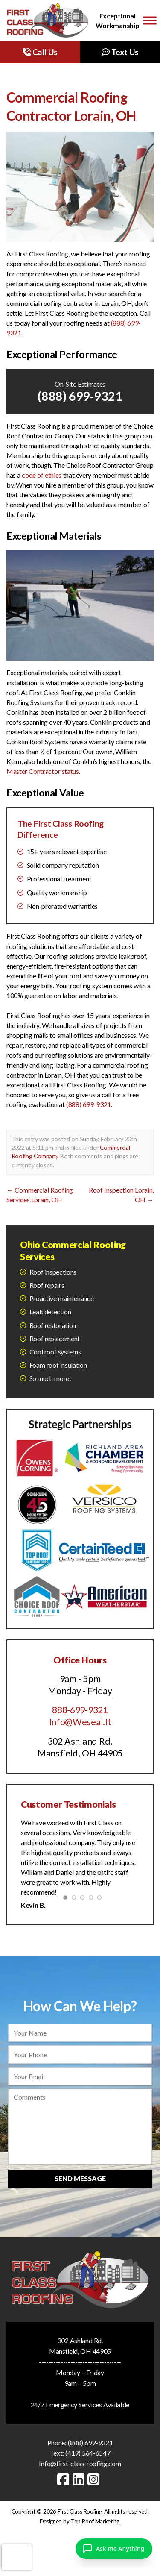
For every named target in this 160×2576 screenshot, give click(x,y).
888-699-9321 (80, 1709)
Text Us (120, 52)
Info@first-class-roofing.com (80, 2463)
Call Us (40, 52)
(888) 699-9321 (80, 396)
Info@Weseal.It (80, 1721)
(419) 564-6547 (87, 2453)
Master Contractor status (42, 771)
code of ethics (41, 475)
